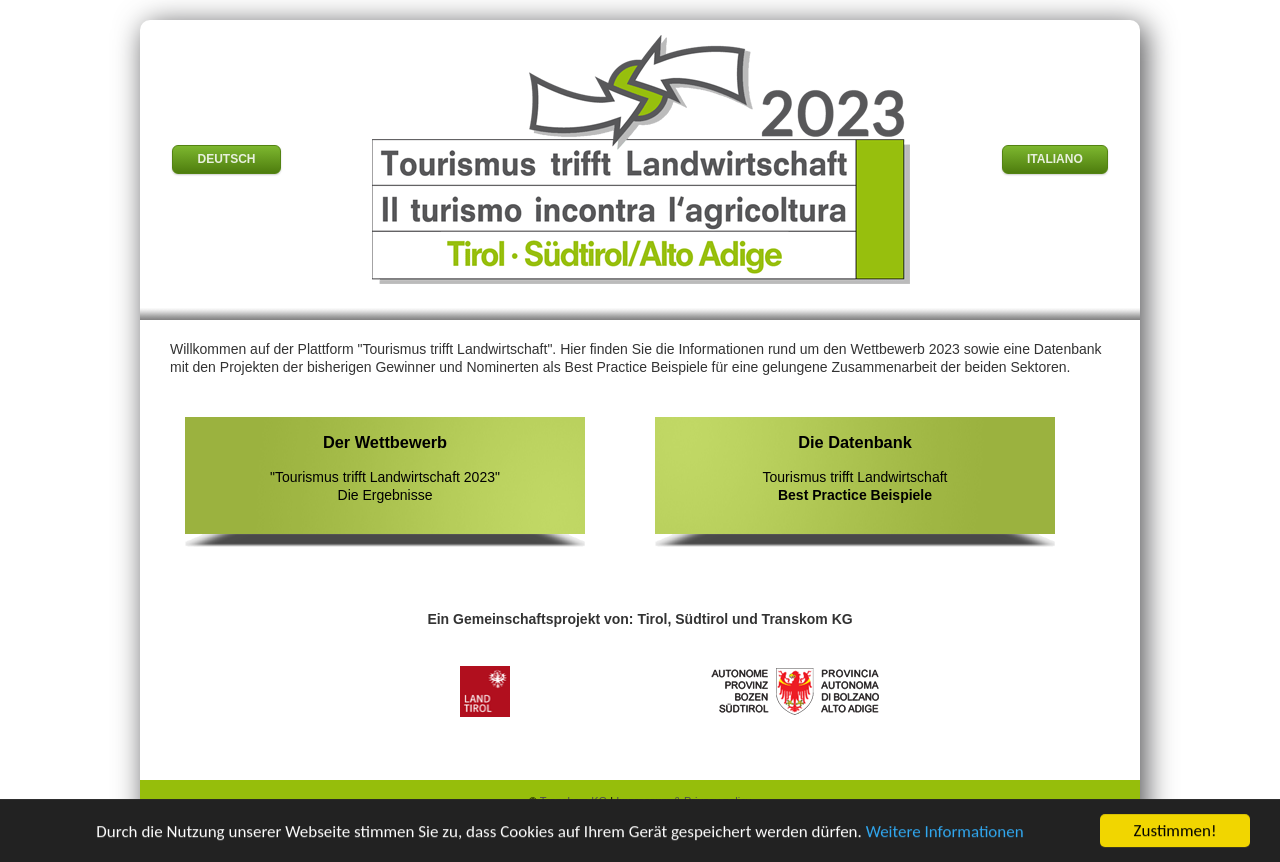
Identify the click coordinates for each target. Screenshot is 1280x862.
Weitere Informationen (945, 831)
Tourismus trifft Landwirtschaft (855, 467)
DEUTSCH (226, 159)
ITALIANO (1055, 159)
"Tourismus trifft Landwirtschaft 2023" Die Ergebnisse (385, 467)
